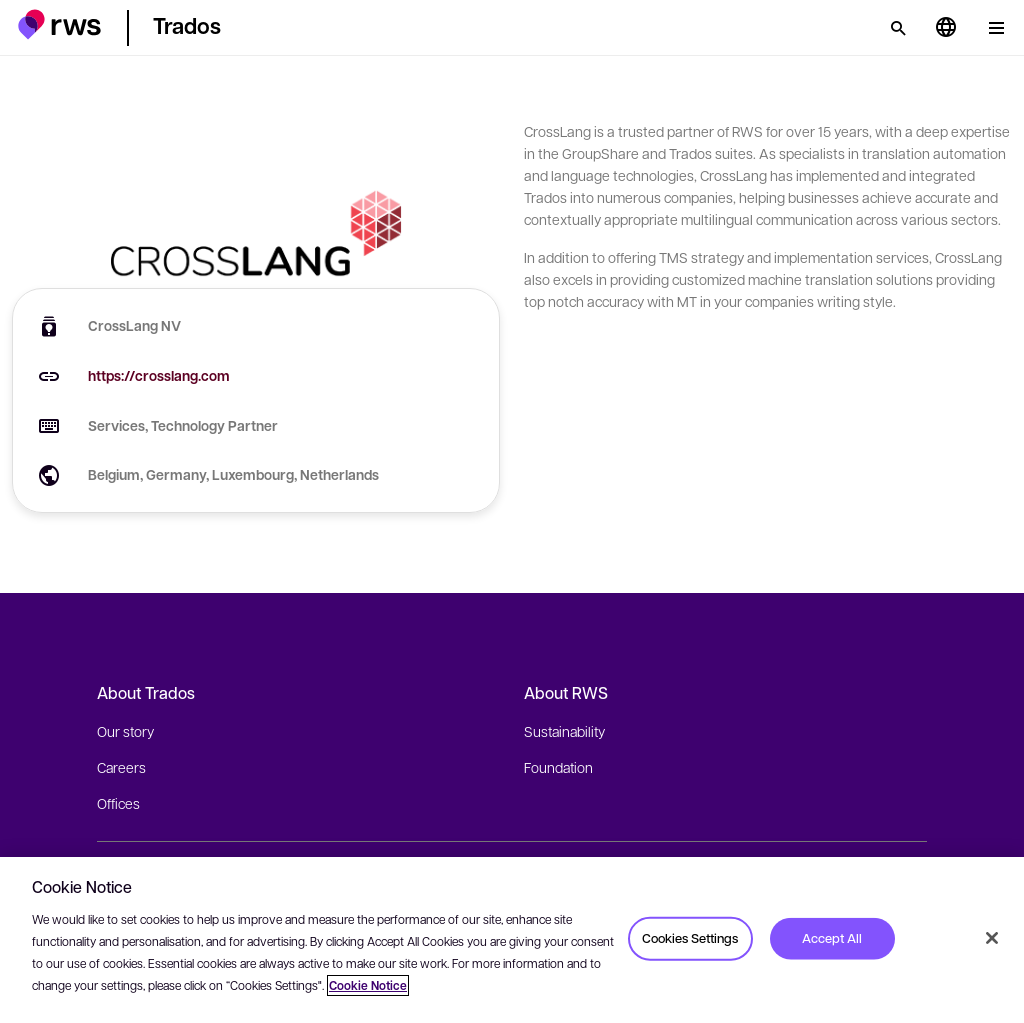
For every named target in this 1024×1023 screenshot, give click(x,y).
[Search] (898, 28)
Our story (125, 731)
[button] (59, 24)
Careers (121, 767)
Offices (118, 803)
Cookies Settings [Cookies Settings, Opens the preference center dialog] (690, 938)
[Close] (992, 938)
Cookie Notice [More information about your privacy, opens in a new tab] (368, 985)
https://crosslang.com (159, 375)
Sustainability (564, 731)
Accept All (832, 938)
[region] (512, 940)
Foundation (558, 767)
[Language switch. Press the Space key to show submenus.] (946, 28)
